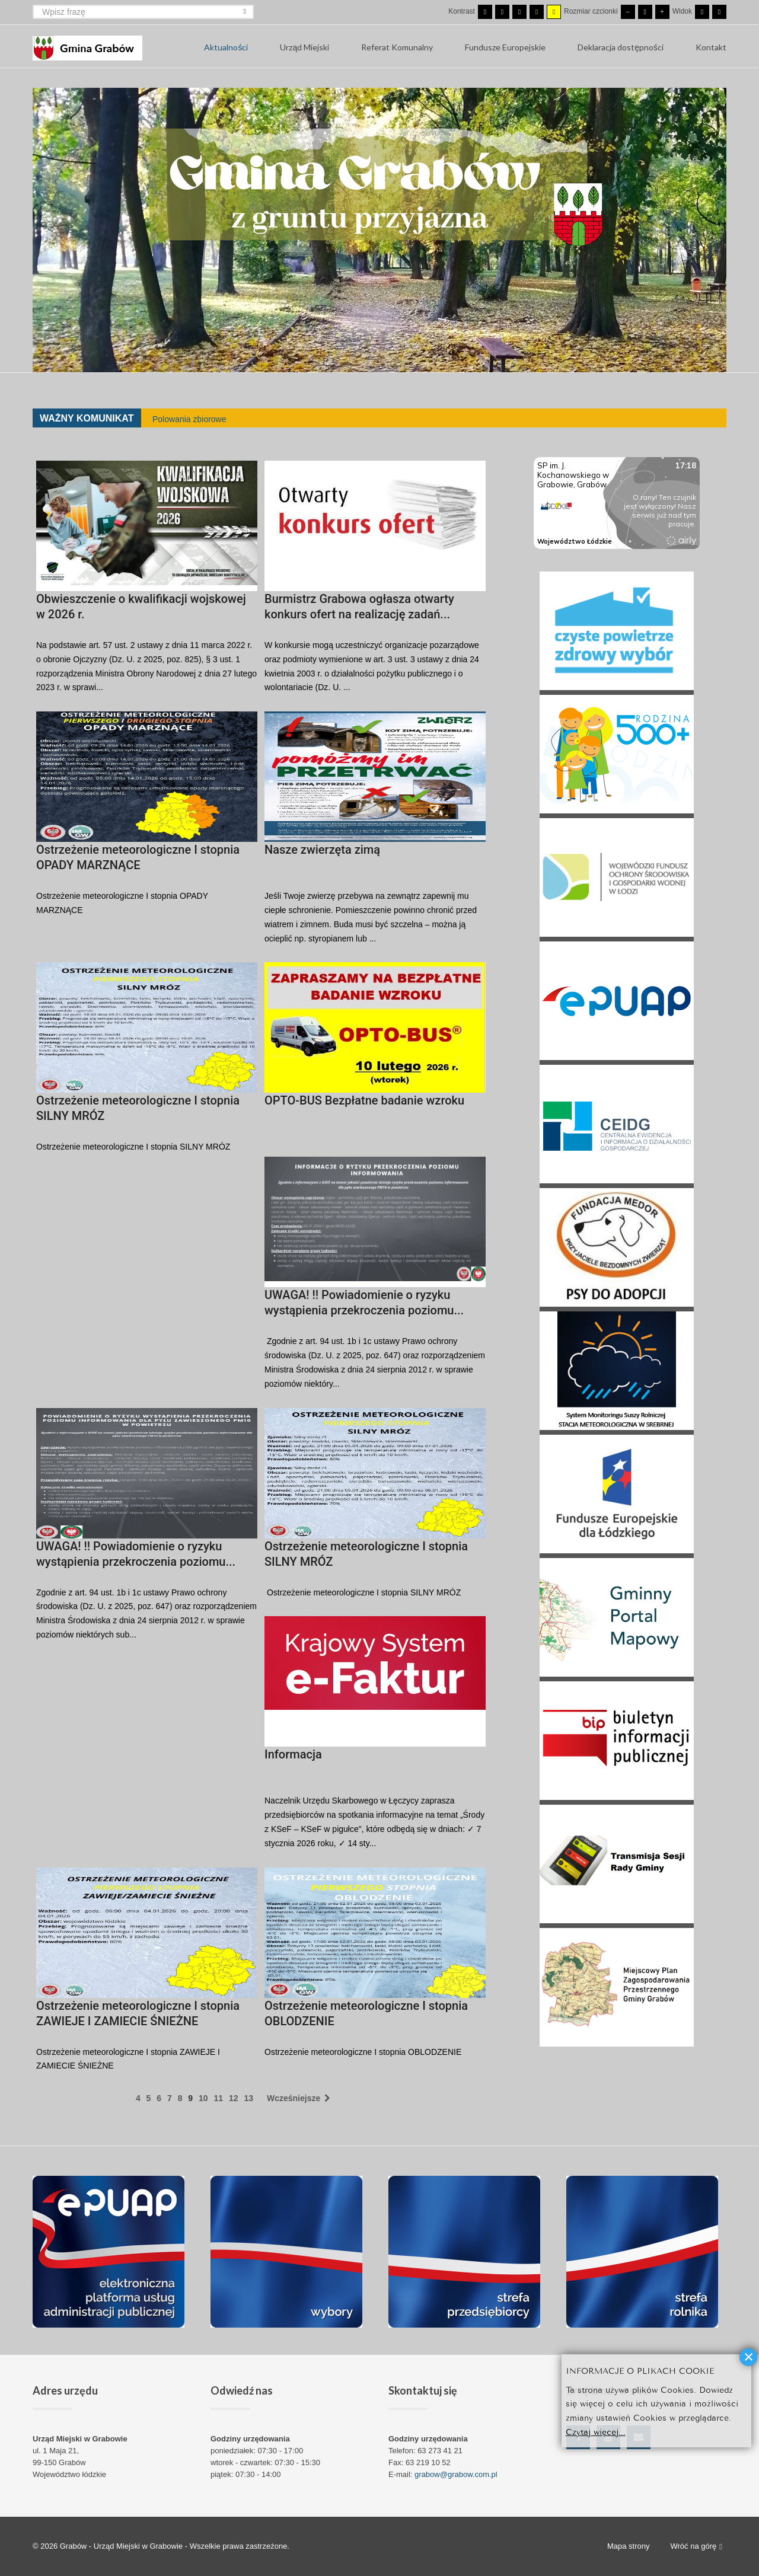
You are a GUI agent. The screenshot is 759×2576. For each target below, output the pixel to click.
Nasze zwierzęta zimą (322, 849)
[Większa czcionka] (662, 12)
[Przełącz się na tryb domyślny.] (485, 12)
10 (203, 2098)
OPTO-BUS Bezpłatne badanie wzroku (364, 1100)
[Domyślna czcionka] (645, 12)
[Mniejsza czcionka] (628, 12)
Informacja (293, 1754)
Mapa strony (628, 2546)
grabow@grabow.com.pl (456, 2474)
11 (218, 2098)
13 (248, 2098)
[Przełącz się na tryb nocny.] (502, 12)
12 (233, 2098)
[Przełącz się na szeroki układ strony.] (719, 12)
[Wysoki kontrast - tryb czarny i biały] (519, 12)
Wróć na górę (696, 2546)
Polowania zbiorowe (189, 419)
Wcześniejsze (298, 2098)
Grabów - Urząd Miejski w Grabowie (122, 2546)
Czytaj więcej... (596, 2431)
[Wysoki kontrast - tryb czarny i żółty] (537, 12)
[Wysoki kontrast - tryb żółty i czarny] (554, 12)
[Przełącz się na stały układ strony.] (702, 12)
